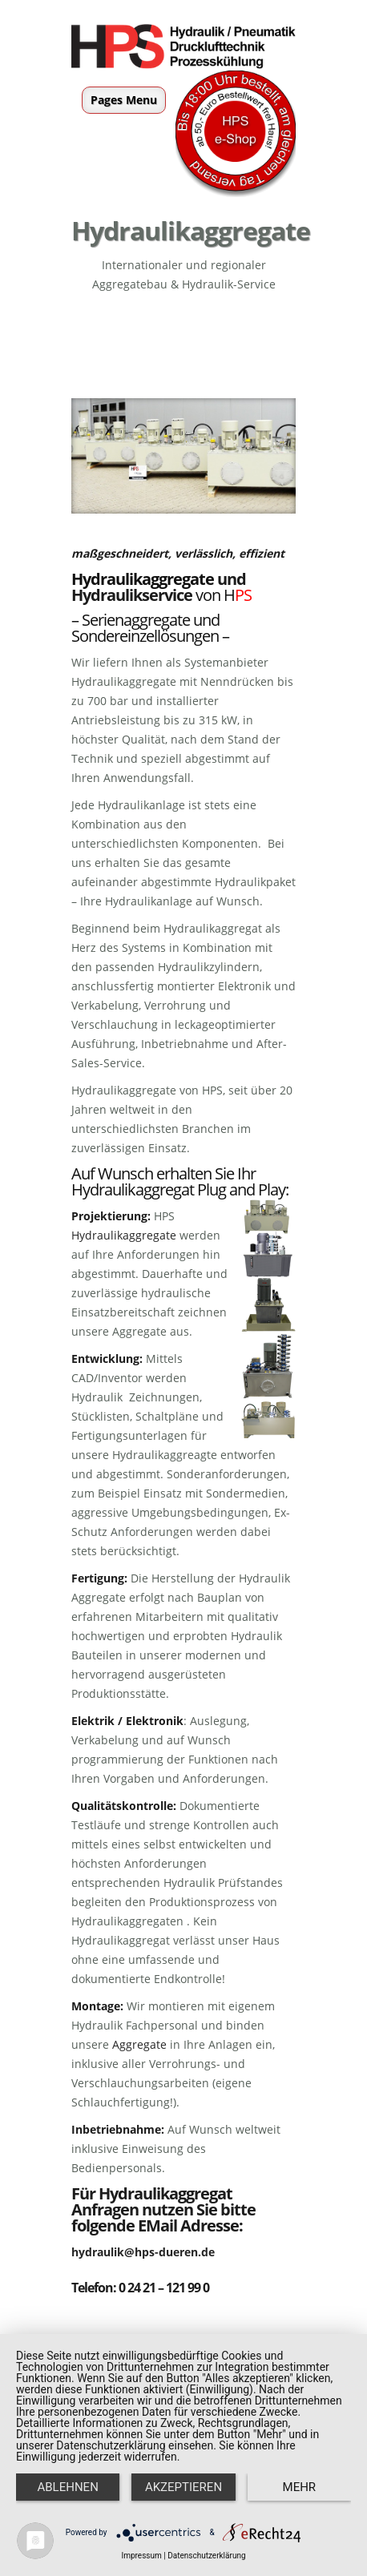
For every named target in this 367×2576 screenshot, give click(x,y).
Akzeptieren (183, 2487)
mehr (300, 2487)
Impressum (141, 2556)
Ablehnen (67, 2487)
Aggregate (139, 2044)
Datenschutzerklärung (206, 2556)
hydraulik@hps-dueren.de (143, 2252)
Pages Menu (124, 99)
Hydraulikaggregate (142, 579)
